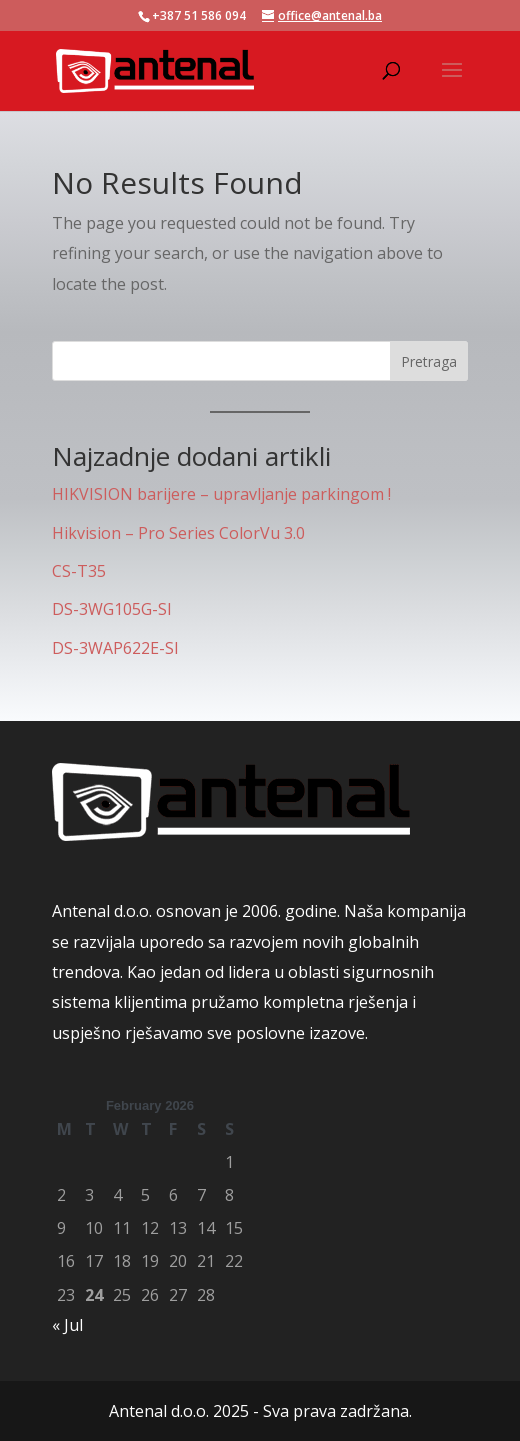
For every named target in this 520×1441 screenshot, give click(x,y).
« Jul (67, 1325)
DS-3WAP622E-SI (115, 648)
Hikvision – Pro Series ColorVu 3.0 (178, 533)
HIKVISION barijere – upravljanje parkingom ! (221, 494)
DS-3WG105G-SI (112, 609)
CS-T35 (79, 571)
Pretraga (429, 361)
